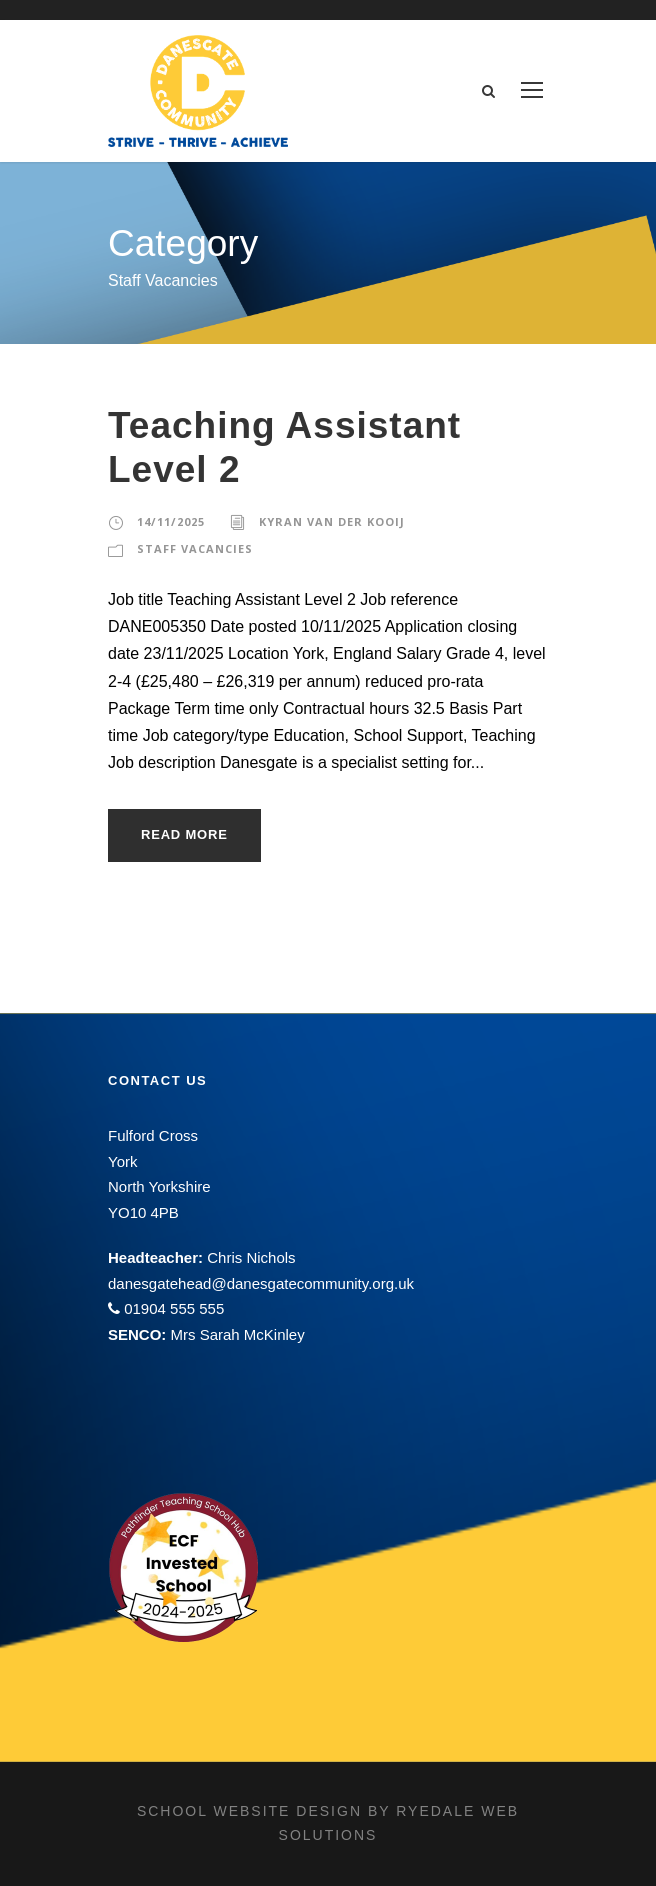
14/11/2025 (171, 521)
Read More (184, 834)
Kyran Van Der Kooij (332, 521)
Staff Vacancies (195, 548)
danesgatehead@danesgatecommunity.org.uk (261, 1283)
